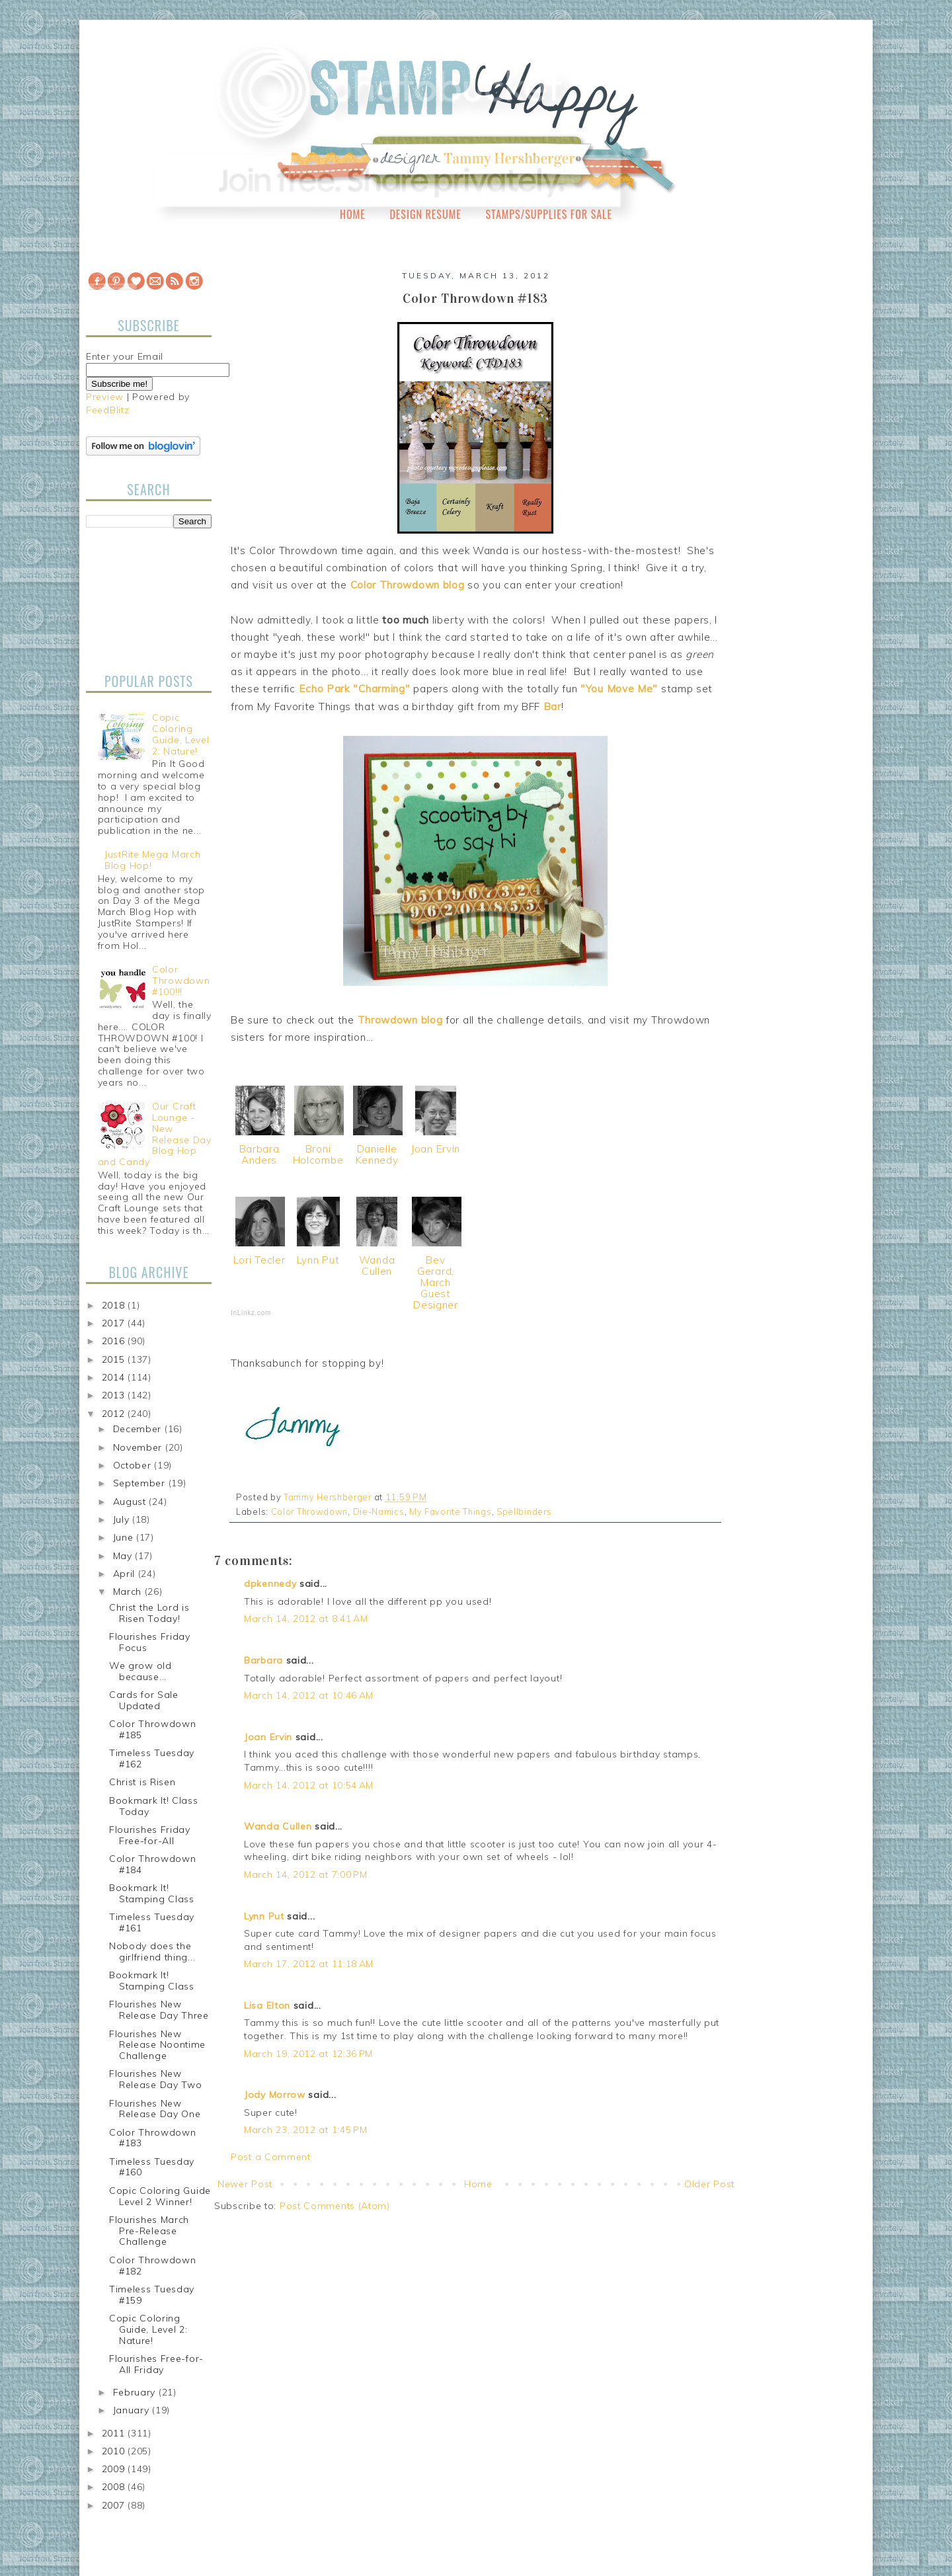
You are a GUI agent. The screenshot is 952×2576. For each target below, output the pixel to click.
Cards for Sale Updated (143, 1700)
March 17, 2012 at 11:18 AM (309, 1964)
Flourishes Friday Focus (149, 1642)
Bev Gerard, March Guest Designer (435, 1282)
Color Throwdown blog (407, 585)
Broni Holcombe (318, 1154)
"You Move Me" (619, 688)
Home (353, 214)
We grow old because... (140, 1671)
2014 (115, 1377)
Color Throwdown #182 (152, 2265)
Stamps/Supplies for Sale (548, 214)
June (125, 1537)
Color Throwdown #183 (152, 2138)
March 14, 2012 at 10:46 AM (309, 1695)
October (134, 1465)
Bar (552, 706)
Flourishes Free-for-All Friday (156, 2364)
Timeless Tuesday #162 (151, 1758)
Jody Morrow (274, 2095)
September (141, 1483)
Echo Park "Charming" (355, 688)
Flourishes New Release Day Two (155, 2079)
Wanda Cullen (377, 1265)
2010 (115, 2451)
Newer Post (245, 2184)
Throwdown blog (400, 1020)
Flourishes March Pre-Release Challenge (149, 2231)
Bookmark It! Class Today (153, 1806)
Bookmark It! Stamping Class (151, 1893)
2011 (115, 2433)
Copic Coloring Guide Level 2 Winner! (160, 2196)
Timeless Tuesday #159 (151, 2294)
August (131, 1502)
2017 (115, 1323)
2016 (115, 1341)
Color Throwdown (309, 1511)
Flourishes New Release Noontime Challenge (157, 2045)
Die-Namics (379, 1511)
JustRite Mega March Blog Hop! (152, 859)
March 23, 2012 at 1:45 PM (306, 2130)
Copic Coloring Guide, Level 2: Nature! (180, 733)
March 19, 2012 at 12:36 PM (308, 2054)
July (123, 1519)
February (136, 2392)
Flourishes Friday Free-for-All (149, 1835)
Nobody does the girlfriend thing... (152, 1951)
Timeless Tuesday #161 (151, 1922)
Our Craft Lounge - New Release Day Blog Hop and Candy (155, 1134)
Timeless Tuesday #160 (151, 2167)
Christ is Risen (142, 1782)
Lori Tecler (259, 1260)
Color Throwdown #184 (152, 1864)
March (129, 1591)
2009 (115, 2469)
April (125, 1574)
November (139, 1447)
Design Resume (425, 214)
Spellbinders (523, 1511)
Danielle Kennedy (377, 1154)
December (139, 1429)
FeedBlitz (107, 410)
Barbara (263, 1660)
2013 (115, 1395)
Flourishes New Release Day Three (159, 2009)
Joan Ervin (435, 1149)
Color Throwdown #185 (152, 1729)
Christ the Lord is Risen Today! (149, 1613)
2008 (115, 2487)
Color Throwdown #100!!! (181, 980)
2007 (115, 2505)
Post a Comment (271, 2157)
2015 (115, 1359)
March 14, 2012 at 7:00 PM (306, 1874)
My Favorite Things (450, 1511)
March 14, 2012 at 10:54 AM (309, 1785)
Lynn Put (318, 1260)
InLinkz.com (251, 1312)
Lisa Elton (267, 2005)
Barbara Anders (259, 1154)
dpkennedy (270, 1584)
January (133, 2410)
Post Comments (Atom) (335, 2206)
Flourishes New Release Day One (155, 2108)
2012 (115, 1414)
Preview (105, 397)
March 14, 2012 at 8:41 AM (306, 1619)
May (124, 1556)
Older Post (709, 2184)
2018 (115, 1305)
